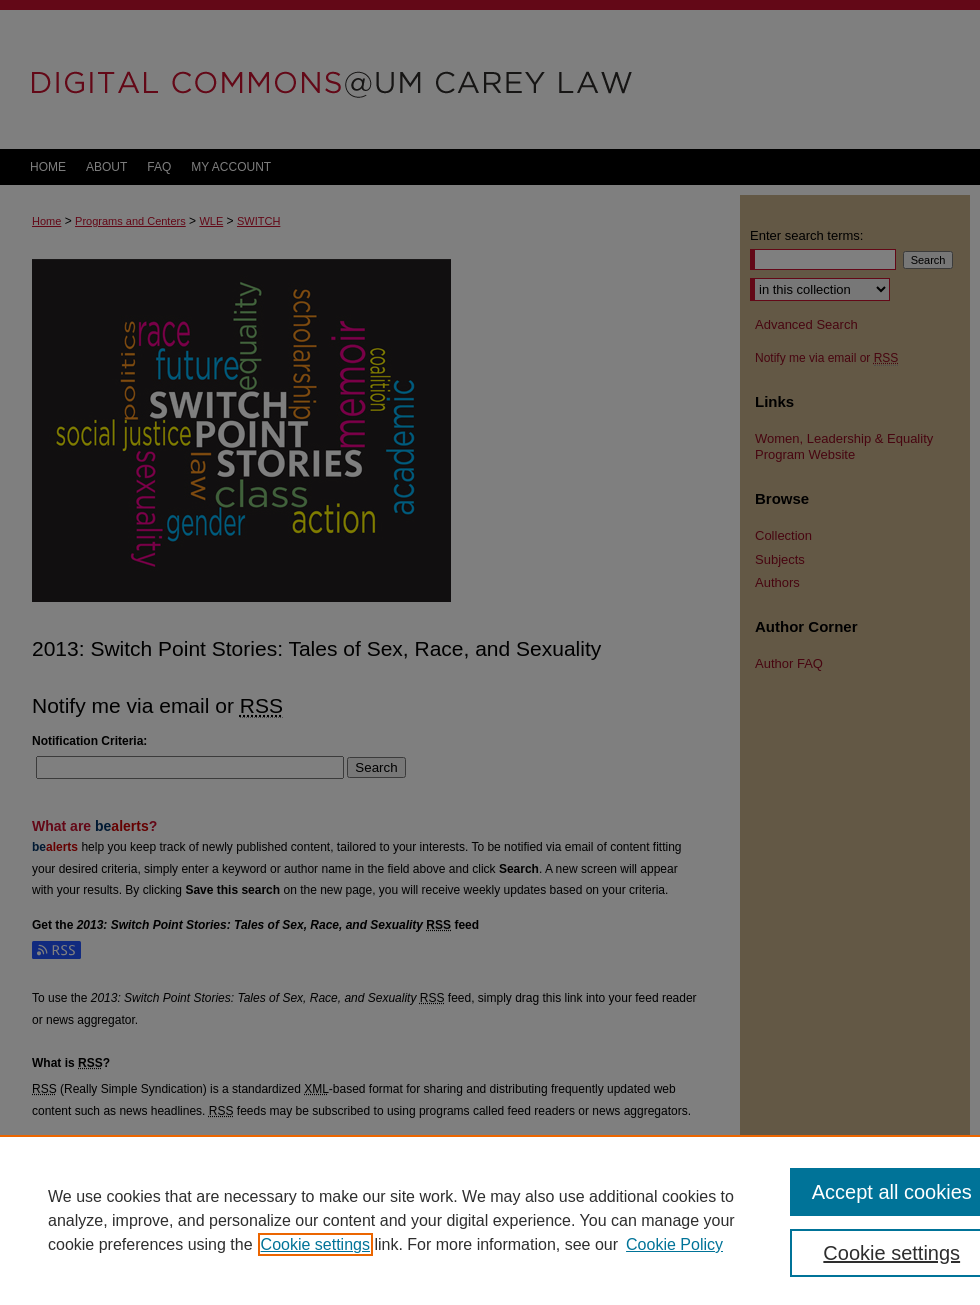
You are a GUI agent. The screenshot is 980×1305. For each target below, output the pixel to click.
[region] (490, 1220)
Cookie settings (315, 1244)
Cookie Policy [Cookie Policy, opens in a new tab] (674, 1244)
